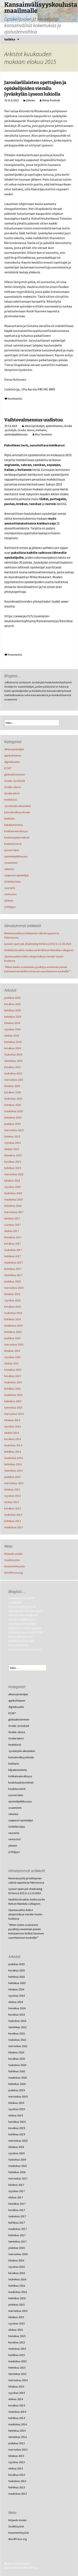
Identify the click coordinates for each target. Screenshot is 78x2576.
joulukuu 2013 (12, 1477)
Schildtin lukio (12, 881)
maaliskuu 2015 (13, 1395)
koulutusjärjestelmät (16, 837)
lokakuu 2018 (12, 1180)
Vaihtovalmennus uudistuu (33, 420)
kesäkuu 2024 (12, 1048)
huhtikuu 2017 (12, 1256)
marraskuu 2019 (13, 1130)
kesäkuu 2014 (12, 1439)
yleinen (30, 100)
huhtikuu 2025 (12, 1010)
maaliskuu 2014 (13, 1458)
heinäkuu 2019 (12, 1155)
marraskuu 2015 (13, 1344)
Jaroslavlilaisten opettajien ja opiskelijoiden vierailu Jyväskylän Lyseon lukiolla (35, 88)
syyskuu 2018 (12, 1187)
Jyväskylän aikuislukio (17, 806)
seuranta (9, 888)
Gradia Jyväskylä (14, 781)
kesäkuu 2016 (12, 1306)
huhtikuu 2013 (12, 1521)
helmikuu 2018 (12, 1206)
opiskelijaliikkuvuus (16, 434)
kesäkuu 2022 (12, 1067)
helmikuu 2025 (12, 1016)
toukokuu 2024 (13, 1054)
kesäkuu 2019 (12, 1161)
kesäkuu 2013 (12, 1508)
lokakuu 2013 (12, 1489)
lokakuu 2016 (12, 1294)
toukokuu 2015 (13, 1382)
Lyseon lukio (11, 850)
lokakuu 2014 (12, 1420)
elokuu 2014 (11, 1433)
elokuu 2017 (11, 1231)
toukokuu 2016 (13, 1313)
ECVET (8, 768)
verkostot (10, 894)
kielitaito (41, 430)
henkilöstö (10, 799)
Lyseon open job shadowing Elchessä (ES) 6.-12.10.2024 (37, 944)
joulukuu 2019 (12, 1124)
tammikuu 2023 (13, 1061)
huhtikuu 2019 (12, 1168)
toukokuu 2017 (13, 1250)
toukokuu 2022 (13, 1073)
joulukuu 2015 (12, 1338)
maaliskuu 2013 (13, 1527)
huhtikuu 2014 (12, 1451)
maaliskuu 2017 (13, 1262)
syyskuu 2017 (12, 1224)
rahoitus (9, 869)
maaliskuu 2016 (13, 1325)
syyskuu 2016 (12, 1300)
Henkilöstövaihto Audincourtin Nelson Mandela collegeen (39, 950)
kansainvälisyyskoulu (17, 812)
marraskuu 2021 (13, 1079)
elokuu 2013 (11, 1502)
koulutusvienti (12, 844)
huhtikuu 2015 (12, 1388)
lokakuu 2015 (12, 1351)
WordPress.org (13, 1572)
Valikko (9, 39)
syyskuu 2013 (12, 1496)
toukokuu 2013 (13, 1514)
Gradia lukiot (12, 793)
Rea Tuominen (43, 434)
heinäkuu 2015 (12, 1369)
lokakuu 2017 (12, 1218)
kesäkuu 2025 (12, 1004)
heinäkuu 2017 (12, 1237)
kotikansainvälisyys (16, 831)
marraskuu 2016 (13, 1288)
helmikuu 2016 (12, 1332)
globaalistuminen (14, 774)
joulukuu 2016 (12, 1281)
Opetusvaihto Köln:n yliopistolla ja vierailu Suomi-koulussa (25, 1914)
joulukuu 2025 (12, 998)
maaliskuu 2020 (13, 1111)
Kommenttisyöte (14, 1566)
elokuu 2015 (11, 1363)
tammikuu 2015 (13, 1407)
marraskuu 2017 (13, 1212)
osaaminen (11, 862)
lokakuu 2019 (12, 1136)
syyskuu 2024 (12, 1029)
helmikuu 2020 (12, 1117)
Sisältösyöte (12, 1560)
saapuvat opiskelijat (16, 875)
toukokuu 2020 (13, 1098)
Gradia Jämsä (26, 430)
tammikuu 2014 (13, 1470)
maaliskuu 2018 (13, 1199)
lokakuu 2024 (12, 1023)
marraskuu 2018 (13, 1174)
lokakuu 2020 (12, 1086)
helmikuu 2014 (12, 1464)
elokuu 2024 (11, 1035)
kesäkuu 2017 (12, 1243)
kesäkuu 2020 (12, 1092)
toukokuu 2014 (13, 1445)
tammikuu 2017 (13, 1275)
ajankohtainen (54, 426)
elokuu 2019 (11, 1149)
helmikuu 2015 (12, 1401)
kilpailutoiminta (13, 825)
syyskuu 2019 (12, 1143)
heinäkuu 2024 (12, 1042)
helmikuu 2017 (12, 1269)
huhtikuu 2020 (12, 1105)
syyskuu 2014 (12, 1426)
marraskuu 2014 (13, 1414)
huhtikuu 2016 (12, 1319)
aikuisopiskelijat (34, 426)
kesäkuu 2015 (12, 1376)
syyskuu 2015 (12, 1357)
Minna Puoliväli (51, 100)
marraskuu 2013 (13, 1483)
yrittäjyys (10, 907)
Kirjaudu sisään (13, 1554)
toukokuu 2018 (13, 1193)
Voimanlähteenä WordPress (21, 2567)
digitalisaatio (12, 762)
